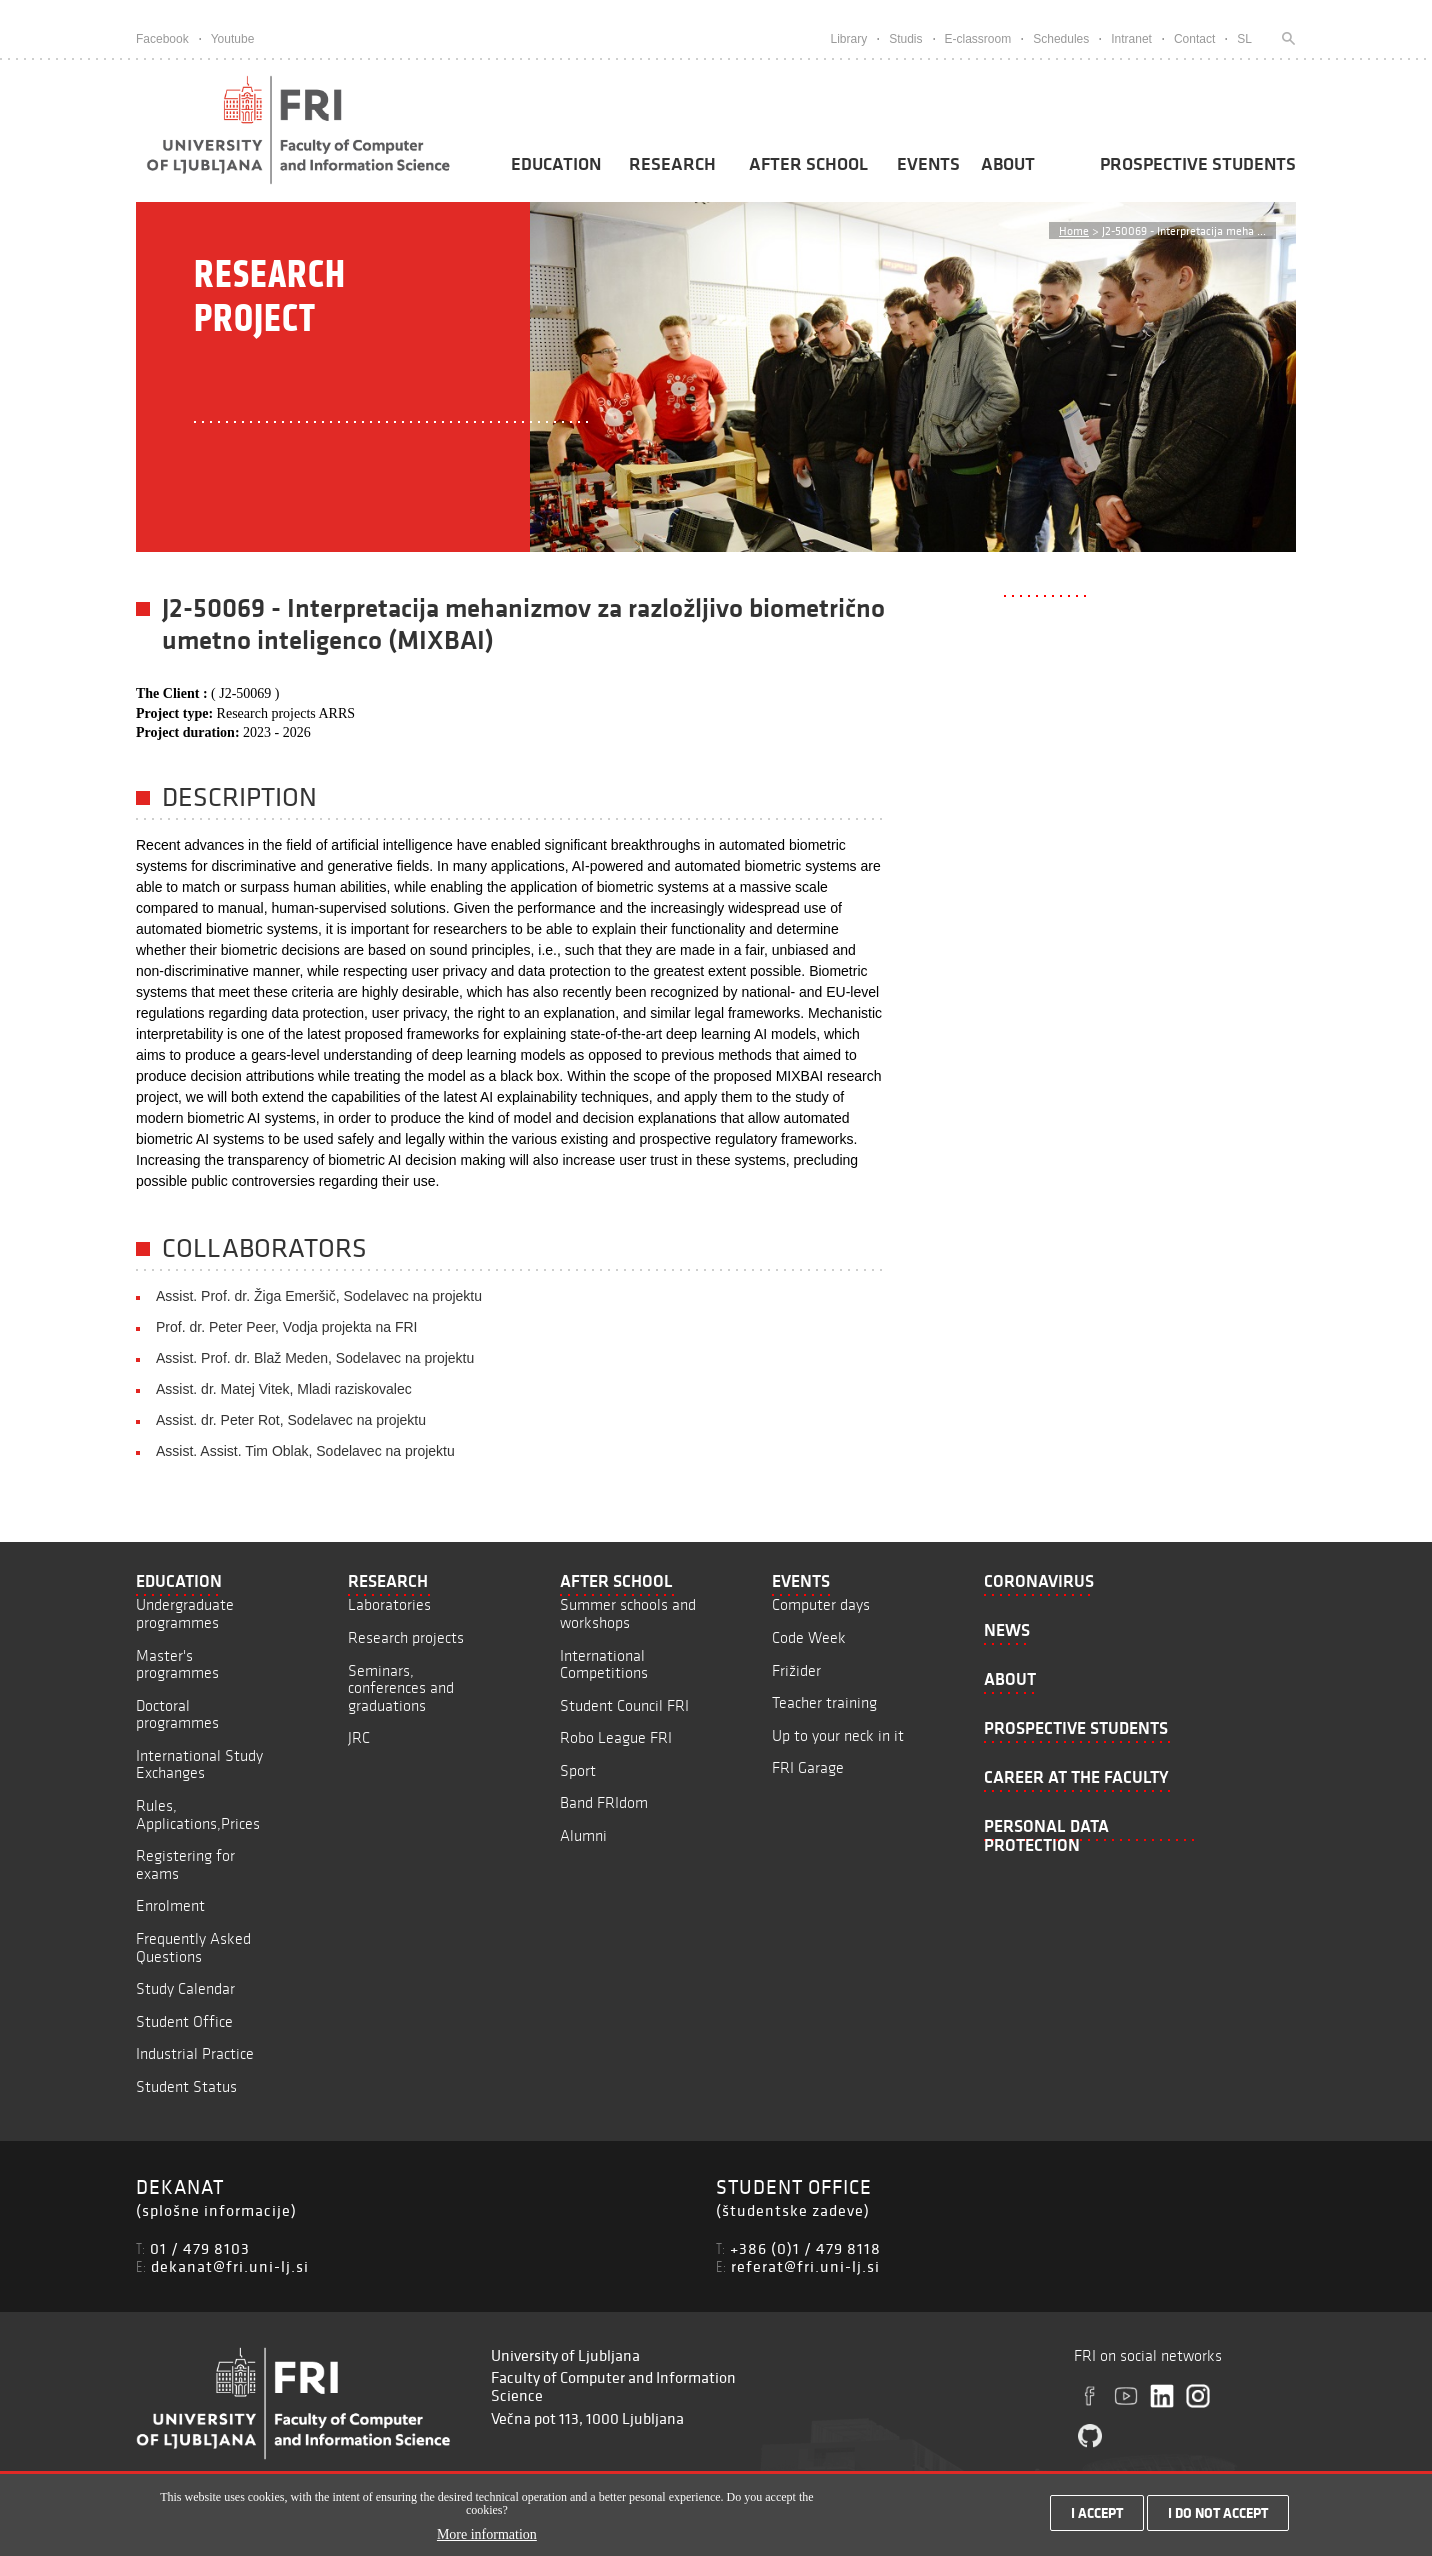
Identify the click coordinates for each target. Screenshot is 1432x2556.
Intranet (1131, 39)
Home (1074, 230)
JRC (359, 1737)
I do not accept (1218, 2518)
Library (848, 39)
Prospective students (1198, 164)
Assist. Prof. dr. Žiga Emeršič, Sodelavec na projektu (319, 1296)
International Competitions (604, 1664)
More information (487, 2539)
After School (808, 164)
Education (556, 164)
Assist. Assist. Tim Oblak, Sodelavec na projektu (305, 1451)
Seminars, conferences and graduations (401, 1688)
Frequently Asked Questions (193, 1947)
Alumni (583, 1835)
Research (672, 164)
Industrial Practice (195, 2053)
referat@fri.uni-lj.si (805, 2266)
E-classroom (978, 39)
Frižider (796, 1670)
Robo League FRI (616, 1737)
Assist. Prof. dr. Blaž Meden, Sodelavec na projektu (315, 1358)
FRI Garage (808, 1767)
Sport (578, 1770)
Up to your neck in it (838, 1735)
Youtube (233, 39)
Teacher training (824, 1702)
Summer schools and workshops (628, 1613)
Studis (905, 39)
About (1008, 164)
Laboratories (389, 1604)
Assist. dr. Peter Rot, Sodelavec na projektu (291, 1420)
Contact (1194, 39)
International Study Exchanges (199, 1764)
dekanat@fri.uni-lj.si (230, 2266)
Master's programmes (177, 1664)
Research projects (406, 1637)
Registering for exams (185, 1864)
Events (928, 164)
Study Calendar (185, 1988)
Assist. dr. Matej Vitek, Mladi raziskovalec (284, 1389)
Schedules (1061, 39)
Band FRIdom (604, 1802)
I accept (1097, 2518)
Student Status (186, 2086)
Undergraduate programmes (185, 1613)
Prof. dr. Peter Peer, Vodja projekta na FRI (286, 1327)
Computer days (821, 1604)
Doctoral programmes (177, 1714)
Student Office (184, 2021)
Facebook (162, 39)
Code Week (809, 1637)
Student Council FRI (624, 1705)
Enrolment (170, 1905)
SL (1244, 39)
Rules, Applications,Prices (198, 1814)
